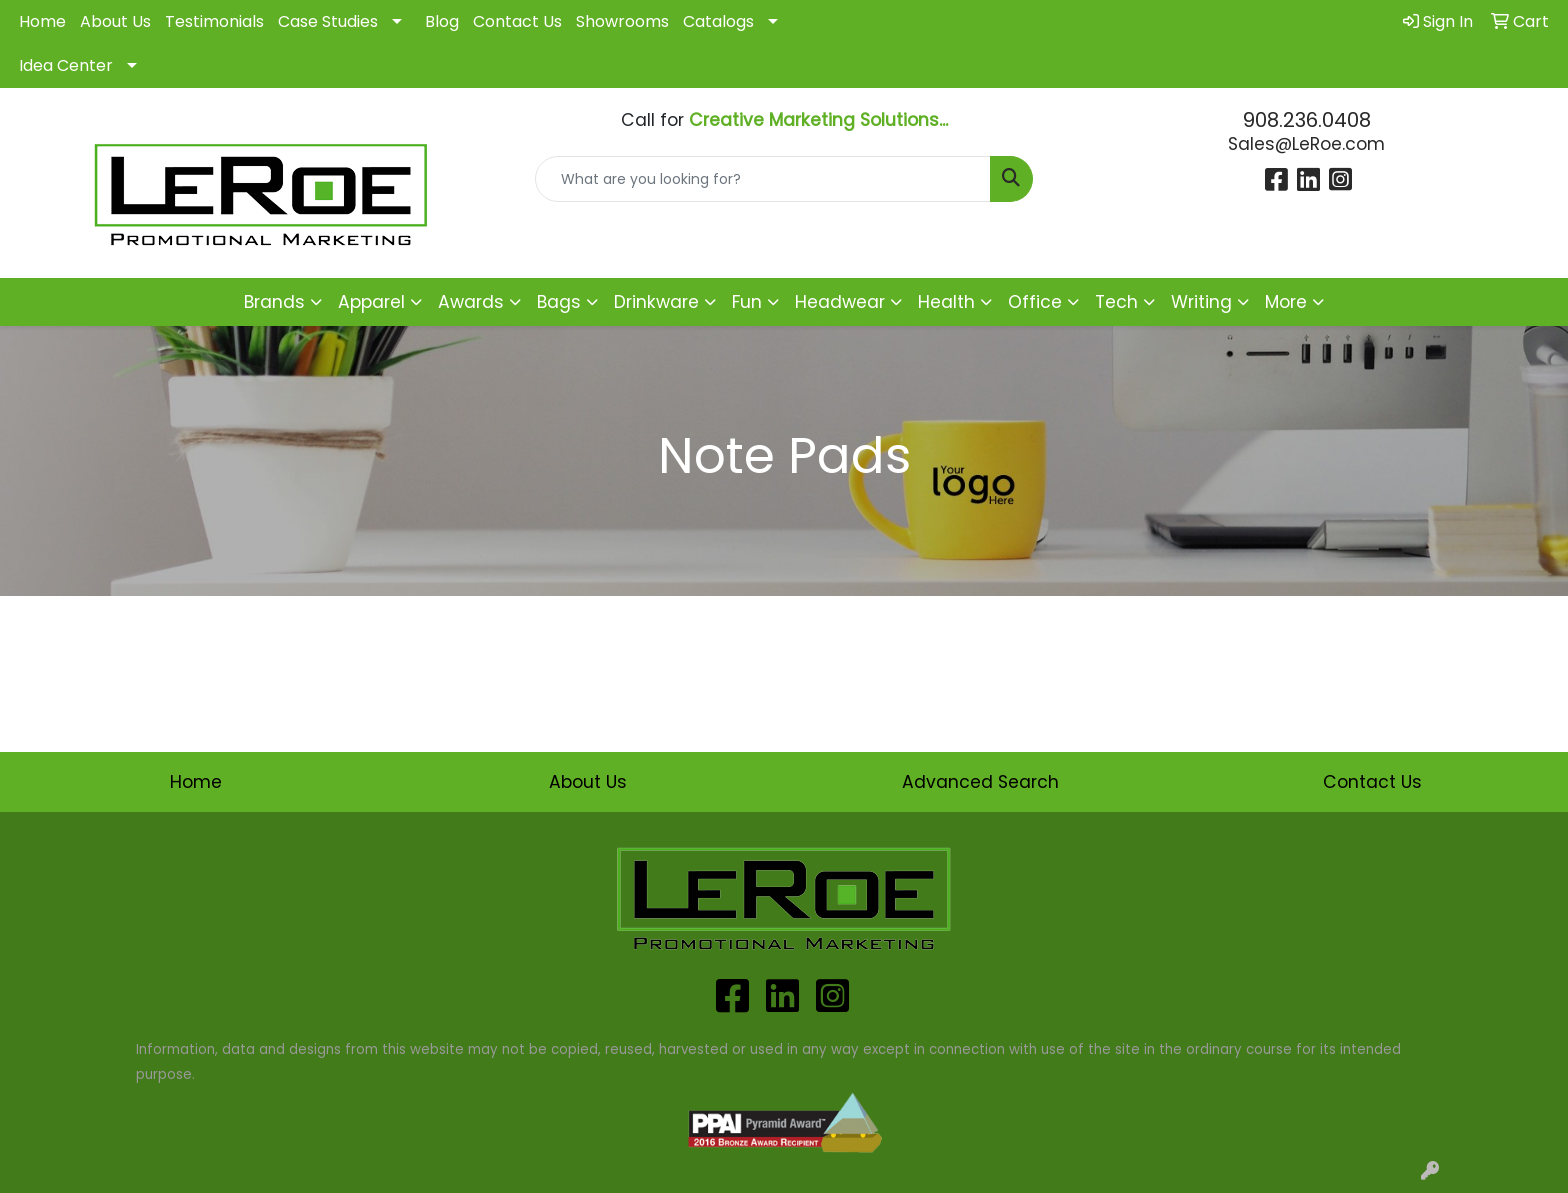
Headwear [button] (840, 302)
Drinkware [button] (656, 302)
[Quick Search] (763, 179)
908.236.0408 (1307, 120)
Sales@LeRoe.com (1306, 144)
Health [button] (946, 302)
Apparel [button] (371, 302)
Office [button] (1035, 302)
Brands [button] (274, 302)
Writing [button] (1201, 302)
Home (42, 21)
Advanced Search (980, 782)
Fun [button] (747, 302)
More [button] (1286, 302)
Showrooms (622, 21)
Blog (442, 21)
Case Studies (328, 21)
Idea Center (66, 65)
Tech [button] (1116, 302)
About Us (115, 21)
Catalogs (718, 21)
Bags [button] (559, 302)
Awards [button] (471, 302)
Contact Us (517, 21)
